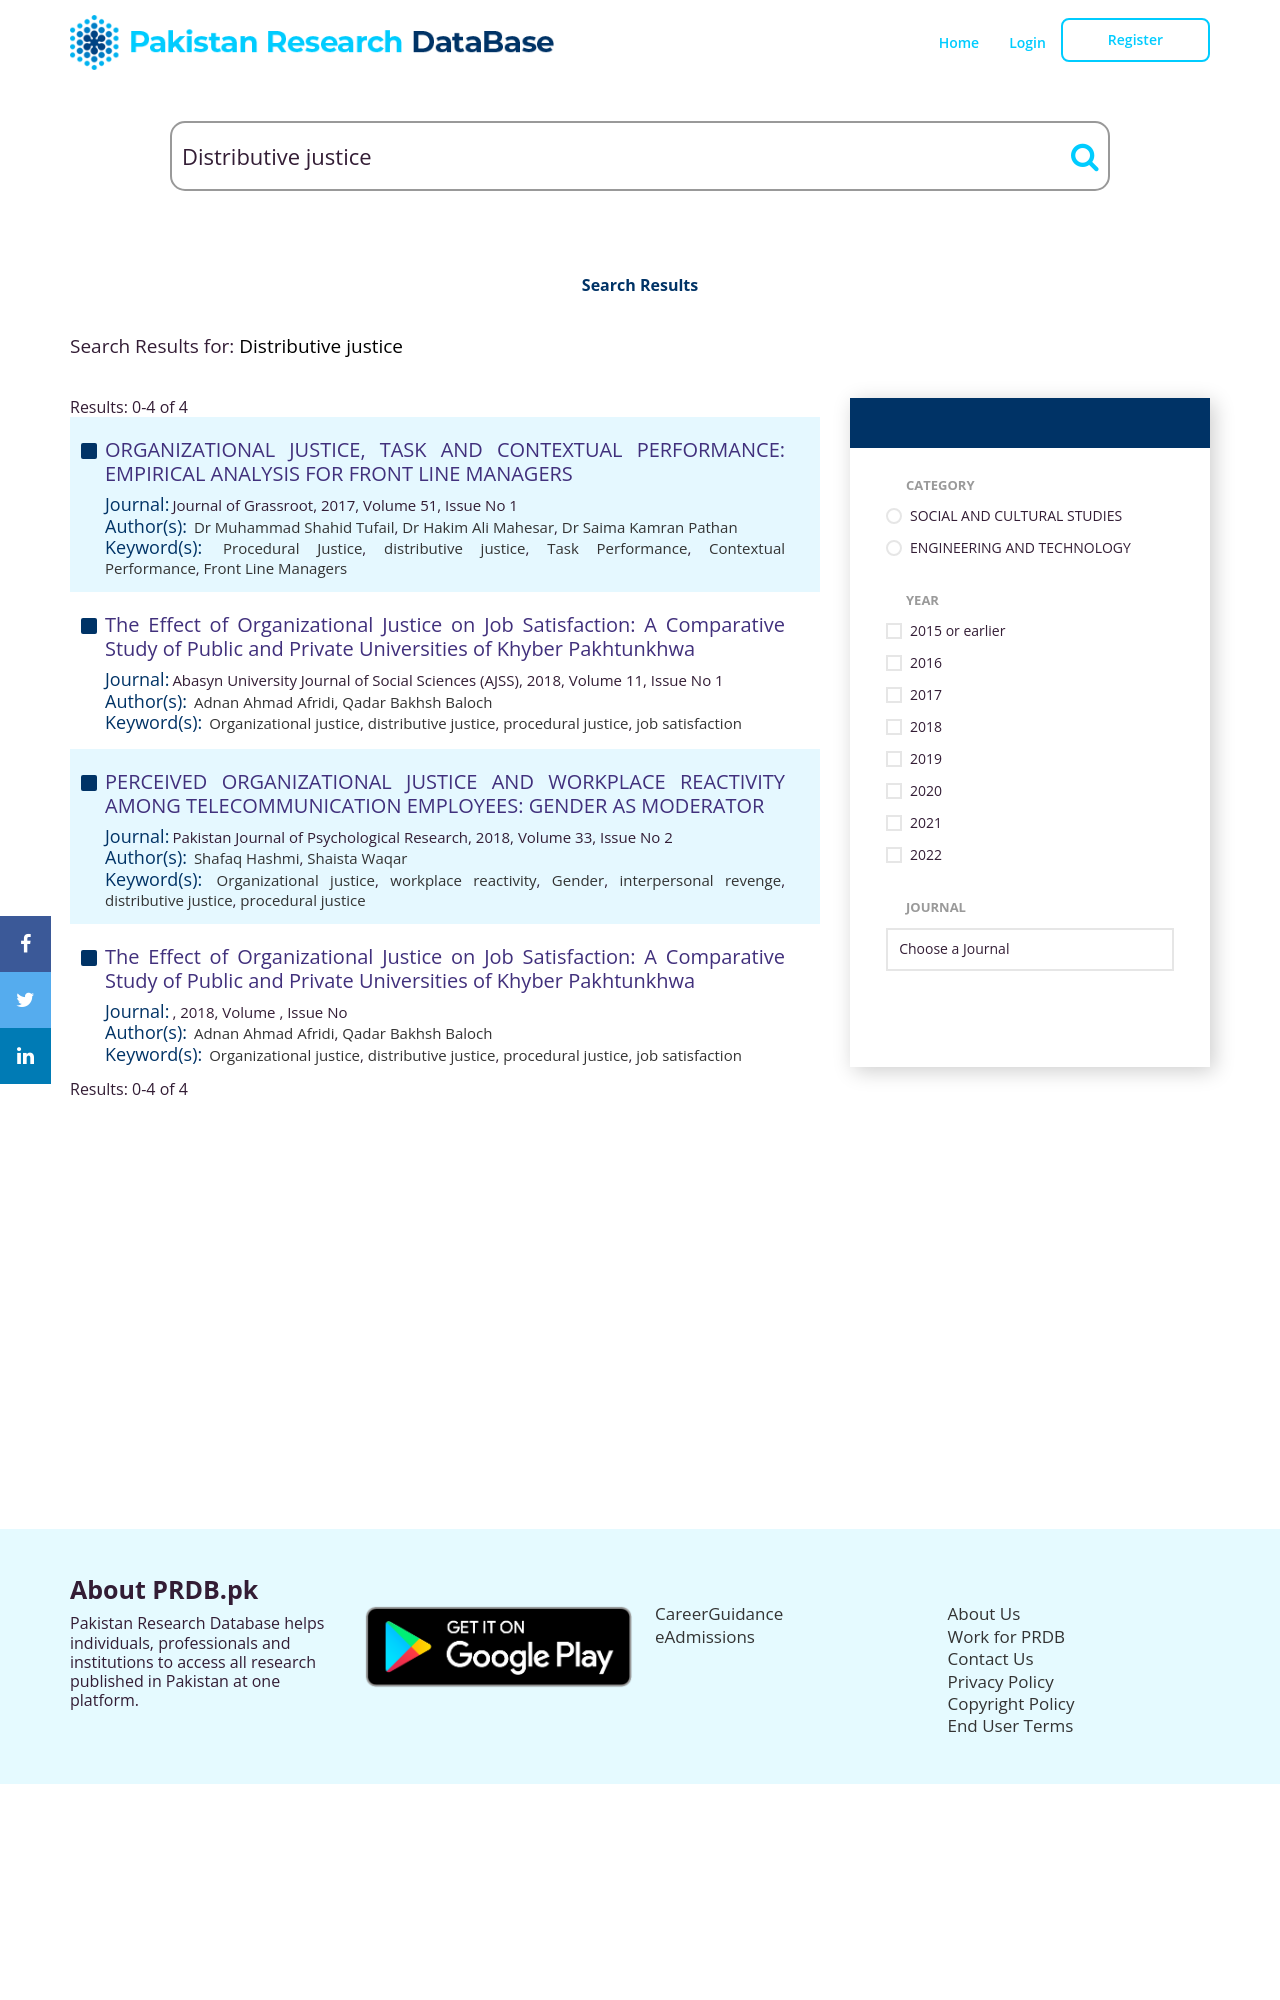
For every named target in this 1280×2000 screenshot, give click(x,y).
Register (1135, 39)
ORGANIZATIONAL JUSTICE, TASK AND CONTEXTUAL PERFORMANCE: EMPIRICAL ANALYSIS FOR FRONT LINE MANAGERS (445, 461)
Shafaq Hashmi (247, 858)
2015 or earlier (957, 631)
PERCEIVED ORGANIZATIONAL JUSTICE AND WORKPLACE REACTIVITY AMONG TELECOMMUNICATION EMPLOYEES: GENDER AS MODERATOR (445, 793)
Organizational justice (284, 723)
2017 (926, 695)
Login (1027, 42)
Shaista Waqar (357, 858)
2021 (926, 823)
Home (959, 42)
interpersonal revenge (700, 880)
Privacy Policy (1001, 1681)
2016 (926, 663)
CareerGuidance (719, 1613)
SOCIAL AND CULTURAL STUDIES (1016, 516)
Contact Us (991, 1658)
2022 (926, 855)
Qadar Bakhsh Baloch (417, 702)
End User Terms (1011, 1725)
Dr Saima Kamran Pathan (650, 527)
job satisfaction (689, 723)
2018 (926, 727)
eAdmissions (705, 1636)
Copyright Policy (1011, 1703)
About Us (984, 1613)
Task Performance (617, 548)
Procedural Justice (292, 548)
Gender (578, 880)
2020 (926, 791)
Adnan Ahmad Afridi (264, 702)
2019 (926, 759)
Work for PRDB (1007, 1636)
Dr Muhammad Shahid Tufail (294, 527)
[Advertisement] (640, 1239)
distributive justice (454, 548)
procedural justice (565, 723)
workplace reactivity (463, 880)
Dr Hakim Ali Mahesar (478, 527)
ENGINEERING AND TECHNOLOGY (1020, 548)
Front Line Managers (276, 568)
